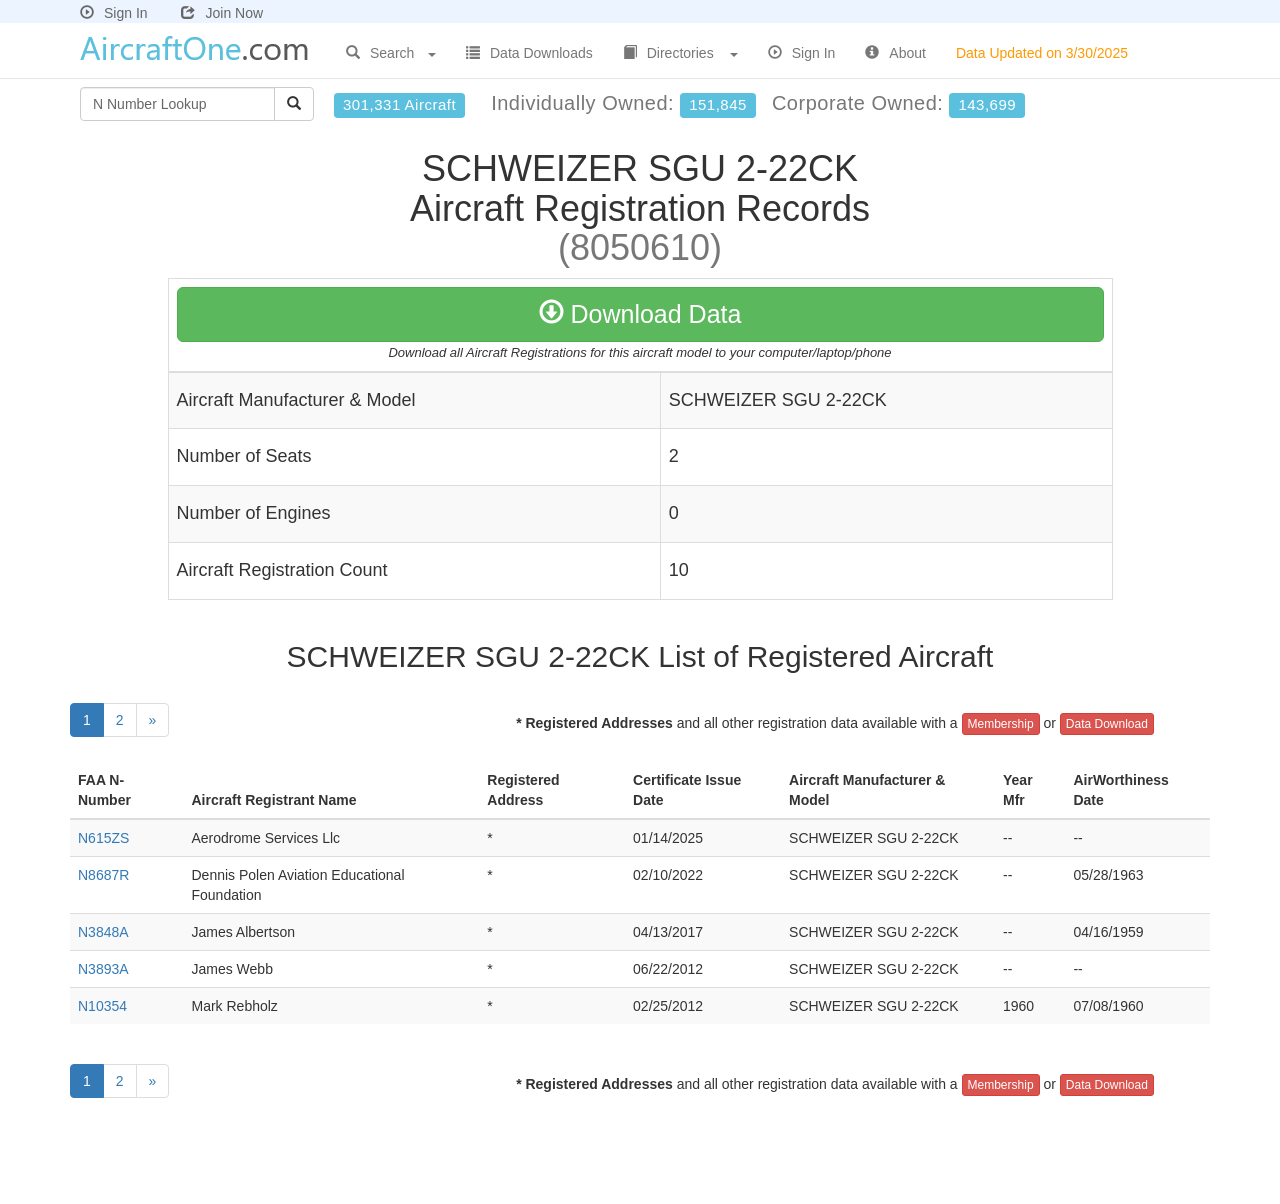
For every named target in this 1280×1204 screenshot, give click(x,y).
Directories (680, 53)
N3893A (103, 969)
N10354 (102, 1006)
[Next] (153, 720)
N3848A (103, 932)
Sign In (114, 13)
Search (391, 53)
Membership (1001, 724)
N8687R (103, 875)
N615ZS (103, 838)
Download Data (640, 314)
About (895, 53)
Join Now (222, 13)
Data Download (1107, 724)
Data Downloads (529, 53)
